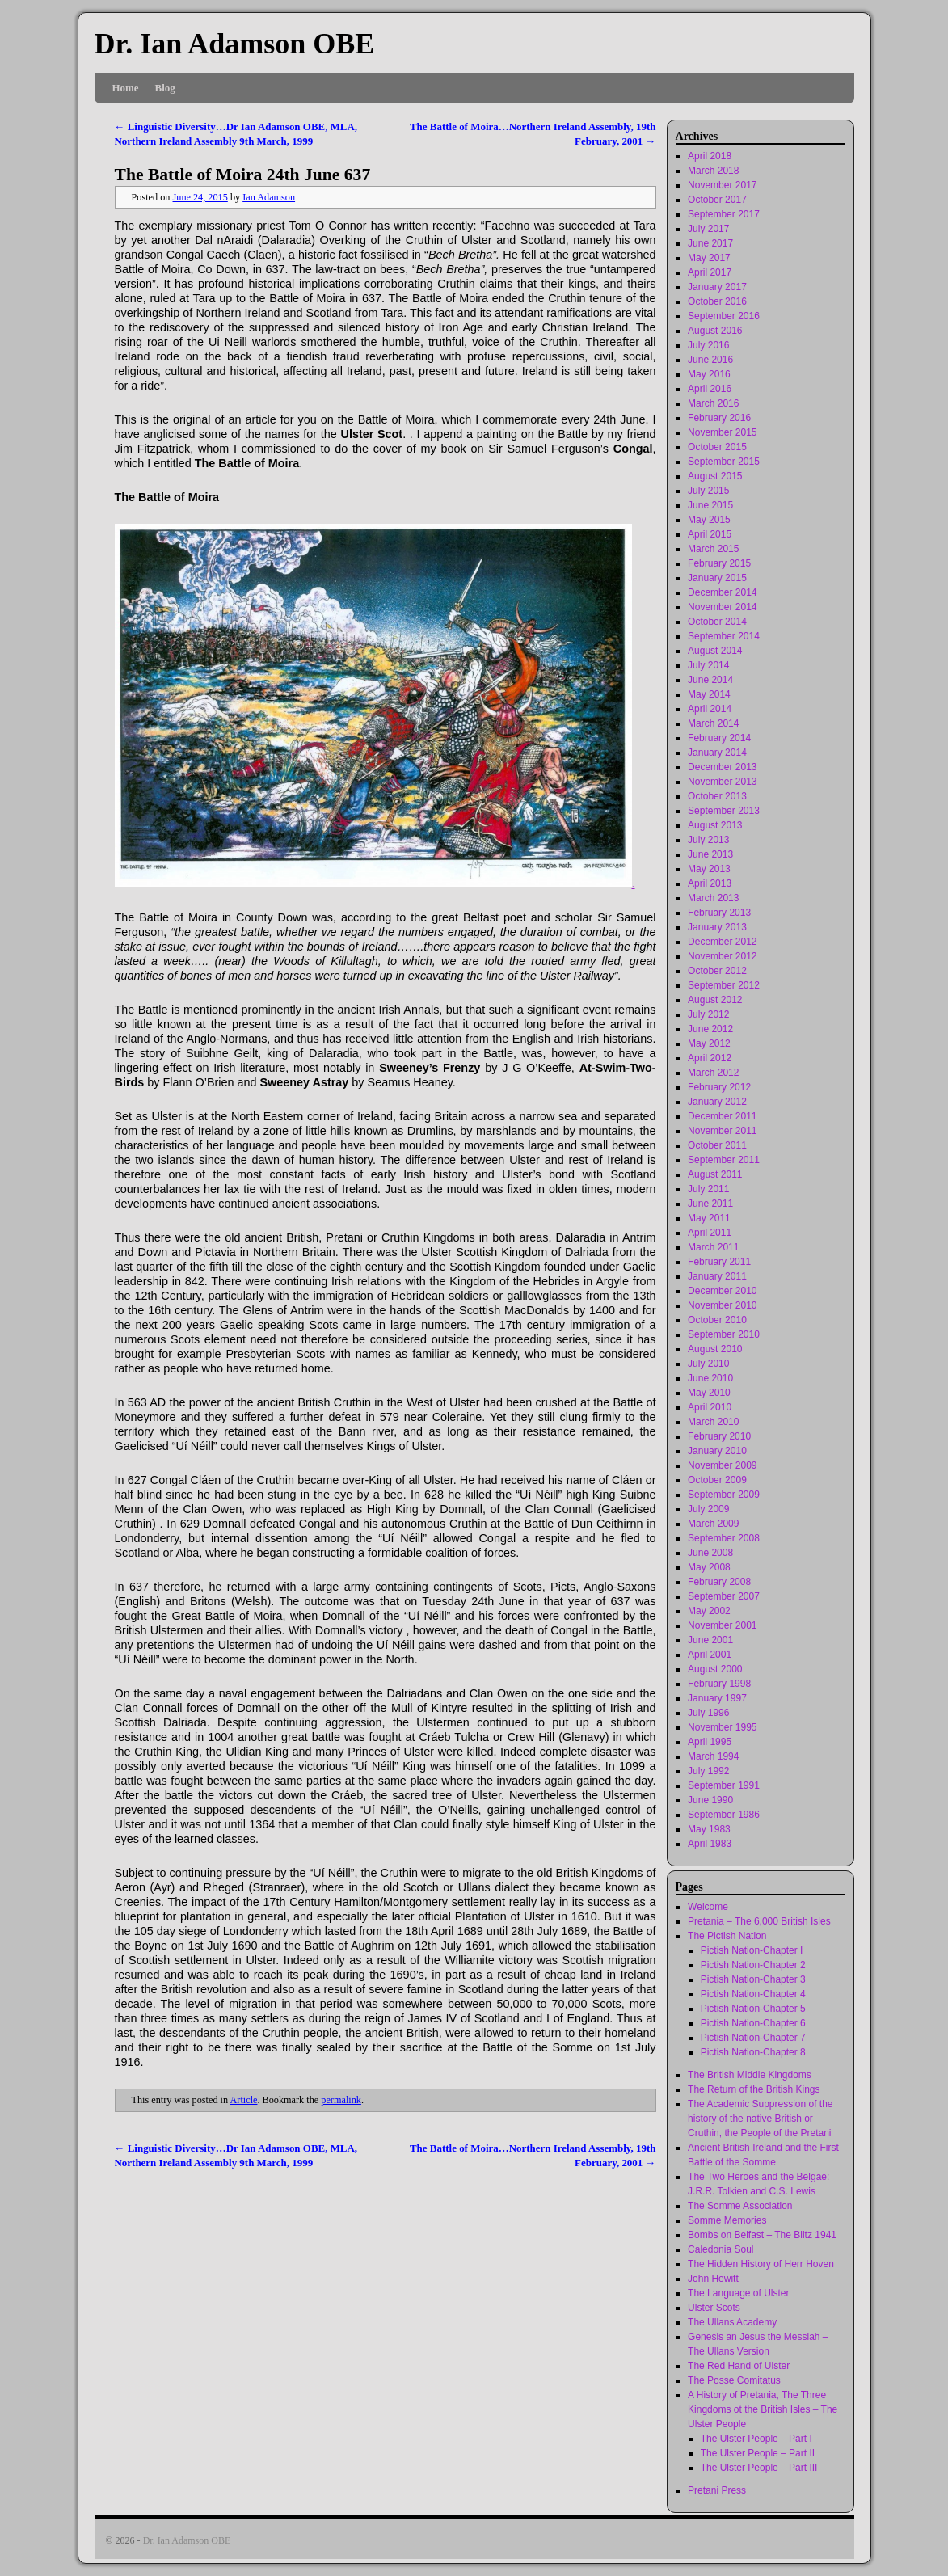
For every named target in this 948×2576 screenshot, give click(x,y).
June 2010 (710, 1378)
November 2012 (722, 956)
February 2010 (719, 1436)
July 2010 (708, 1363)
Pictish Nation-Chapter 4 (753, 1994)
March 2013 (713, 898)
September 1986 (724, 1814)
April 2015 (709, 534)
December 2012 (722, 941)
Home (125, 88)
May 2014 (709, 694)
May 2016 (709, 374)
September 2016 (724, 316)
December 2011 (722, 1116)
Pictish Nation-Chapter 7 (753, 2037)
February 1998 (719, 1683)
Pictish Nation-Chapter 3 (753, 1979)
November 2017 (722, 185)
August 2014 (715, 650)
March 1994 (713, 1756)
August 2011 (715, 1174)
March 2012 (713, 1072)
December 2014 (722, 592)
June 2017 (710, 243)
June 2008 (710, 1552)
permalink (341, 2100)
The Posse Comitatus (734, 2380)
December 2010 (722, 1290)
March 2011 (713, 1247)
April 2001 (709, 1654)
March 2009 (713, 1523)
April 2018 (709, 156)
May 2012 (709, 1043)
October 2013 (717, 796)
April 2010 (709, 1407)
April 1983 (709, 1843)
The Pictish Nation (727, 1935)
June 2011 (710, 1203)
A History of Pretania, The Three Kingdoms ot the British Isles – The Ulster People (762, 2409)
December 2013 (722, 767)
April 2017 (709, 272)
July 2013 (708, 839)
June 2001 (710, 1640)
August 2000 (715, 1669)
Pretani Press (717, 2490)
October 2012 (717, 970)
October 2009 (717, 1480)
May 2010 (709, 1392)
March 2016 (713, 403)
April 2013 (709, 883)
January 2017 (717, 287)
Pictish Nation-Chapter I (752, 1950)
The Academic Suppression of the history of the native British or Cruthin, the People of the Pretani (760, 2118)
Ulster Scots (714, 2307)
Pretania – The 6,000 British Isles (759, 1921)
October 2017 (717, 199)
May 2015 (709, 519)
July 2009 (708, 1509)
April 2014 (709, 709)
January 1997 (717, 1698)
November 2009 (722, 1465)
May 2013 (709, 869)
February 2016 (719, 418)
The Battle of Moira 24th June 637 (243, 174)
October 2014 (717, 621)
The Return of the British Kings (753, 2089)
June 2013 (710, 854)
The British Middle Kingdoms (749, 2075)
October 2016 (717, 301)
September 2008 (724, 1538)
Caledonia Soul (720, 2249)
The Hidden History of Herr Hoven (761, 2264)
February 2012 (719, 1087)
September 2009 (724, 1494)
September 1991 (724, 1785)
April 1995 (709, 1742)
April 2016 (709, 388)
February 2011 (719, 1261)
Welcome (708, 1906)
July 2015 (708, 490)
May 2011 (709, 1218)
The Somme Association (740, 2205)
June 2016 (710, 359)
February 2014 (719, 738)
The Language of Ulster (738, 2293)
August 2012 (715, 1000)
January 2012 (717, 1101)
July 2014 (708, 665)
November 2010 (722, 1305)
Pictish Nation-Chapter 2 (753, 1965)
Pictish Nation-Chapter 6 (753, 2023)
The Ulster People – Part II (758, 2453)
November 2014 (722, 607)
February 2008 (719, 1581)
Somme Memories (727, 2220)
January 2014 (717, 752)
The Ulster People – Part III (759, 2467)
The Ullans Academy (732, 2322)
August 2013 (715, 825)
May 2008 (709, 1567)
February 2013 (719, 912)
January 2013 (717, 927)
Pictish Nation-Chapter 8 (753, 2052)
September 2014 (724, 636)
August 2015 (715, 476)
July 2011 (708, 1189)
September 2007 (724, 1596)
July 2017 (708, 228)
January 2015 (717, 578)
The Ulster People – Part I (756, 2438)
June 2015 (710, 505)
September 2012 (724, 985)
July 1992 (708, 1771)
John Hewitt (713, 2278)
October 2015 (717, 447)
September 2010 (724, 1334)
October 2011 (717, 1145)
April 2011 (709, 1232)
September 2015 (724, 461)
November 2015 (722, 432)
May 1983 (709, 1829)
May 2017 (709, 258)
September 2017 (724, 214)
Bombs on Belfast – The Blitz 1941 (762, 2235)
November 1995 (722, 1727)
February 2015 (719, 563)
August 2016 (715, 330)
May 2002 (709, 1611)
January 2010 (717, 1451)
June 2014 (710, 679)
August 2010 (715, 1349)
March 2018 (713, 170)
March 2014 (713, 723)
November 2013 (722, 781)
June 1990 (710, 1800)
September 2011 (724, 1160)
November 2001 (722, 1625)
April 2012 (709, 1058)
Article (244, 2100)
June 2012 (710, 1029)
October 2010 (717, 1320)
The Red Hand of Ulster (739, 2366)
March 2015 (713, 548)
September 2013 (724, 810)
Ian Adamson (268, 197)
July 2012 (708, 1014)
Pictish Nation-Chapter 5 (753, 2008)
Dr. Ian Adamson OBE (235, 43)
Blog (165, 88)
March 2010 (713, 1421)
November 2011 (722, 1130)
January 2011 (717, 1276)
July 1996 (708, 1712)
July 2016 (708, 345)
